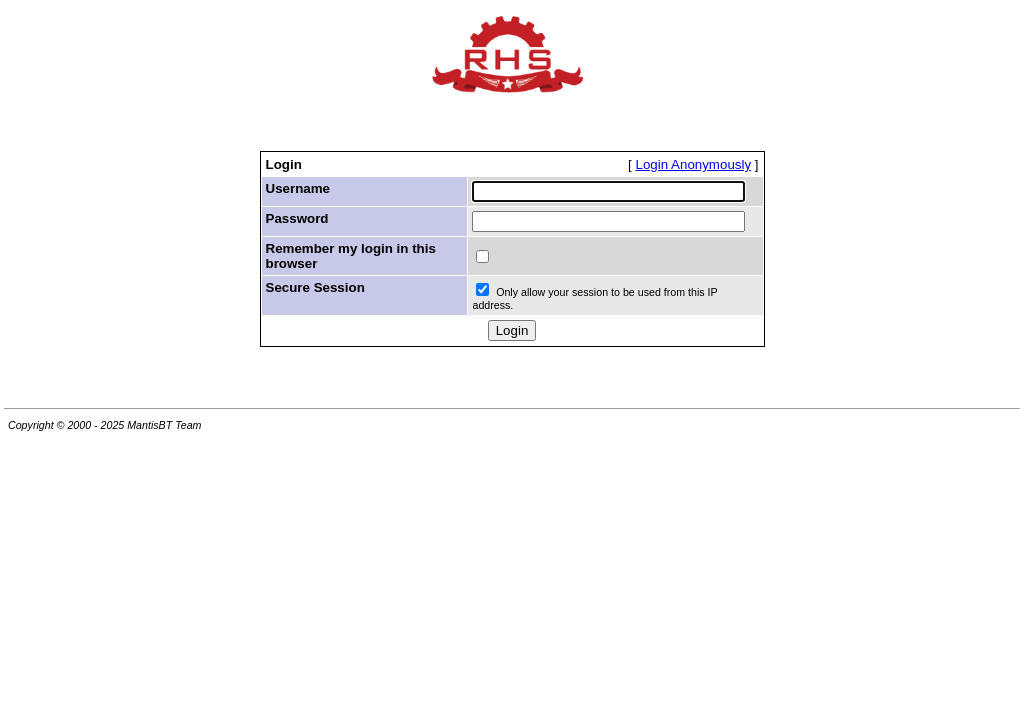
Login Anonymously (694, 164)
